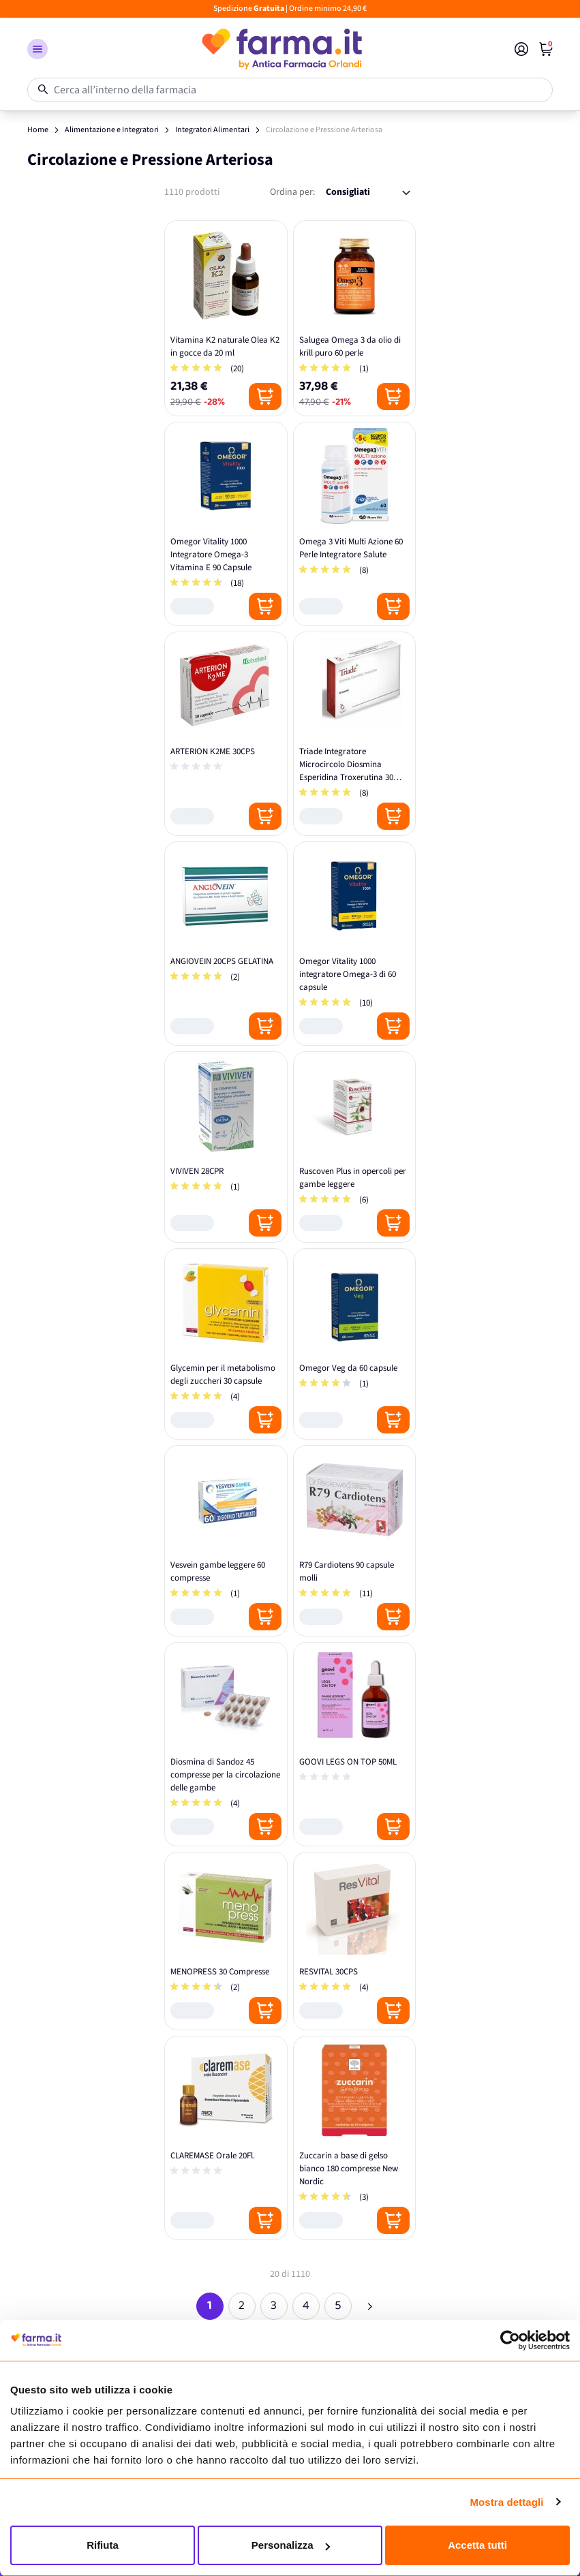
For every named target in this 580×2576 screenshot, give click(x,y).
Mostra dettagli (506, 2502)
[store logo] (281, 49)
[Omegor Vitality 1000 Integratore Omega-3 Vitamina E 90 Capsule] (226, 523)
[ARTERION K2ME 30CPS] (226, 733)
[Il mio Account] (521, 49)
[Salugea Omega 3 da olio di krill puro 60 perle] (355, 318)
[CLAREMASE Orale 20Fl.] (226, 2137)
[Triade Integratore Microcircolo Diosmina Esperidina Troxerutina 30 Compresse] (355, 733)
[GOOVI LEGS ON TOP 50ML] (355, 1744)
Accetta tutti (477, 2545)
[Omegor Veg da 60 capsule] (355, 1344)
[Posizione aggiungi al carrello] (265, 396)
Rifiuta (103, 2545)
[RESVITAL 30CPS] (355, 1941)
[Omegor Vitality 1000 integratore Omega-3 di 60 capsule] (355, 943)
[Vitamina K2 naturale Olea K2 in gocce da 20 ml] (226, 318)
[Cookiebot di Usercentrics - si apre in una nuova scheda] (510, 2340)
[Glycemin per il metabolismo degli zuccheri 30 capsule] (226, 1344)
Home (37, 130)
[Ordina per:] (368, 192)
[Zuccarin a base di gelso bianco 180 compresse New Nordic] (355, 2137)
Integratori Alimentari (212, 130)
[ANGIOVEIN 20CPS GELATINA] (226, 943)
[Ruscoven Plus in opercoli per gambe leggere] (355, 1147)
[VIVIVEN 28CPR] (226, 1147)
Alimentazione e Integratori (112, 130)
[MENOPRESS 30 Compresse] (226, 1941)
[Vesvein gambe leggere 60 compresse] (226, 1541)
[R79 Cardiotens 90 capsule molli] (355, 1541)
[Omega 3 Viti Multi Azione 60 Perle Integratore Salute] (355, 523)
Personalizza (290, 2545)
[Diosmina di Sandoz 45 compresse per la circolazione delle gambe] (226, 1744)
